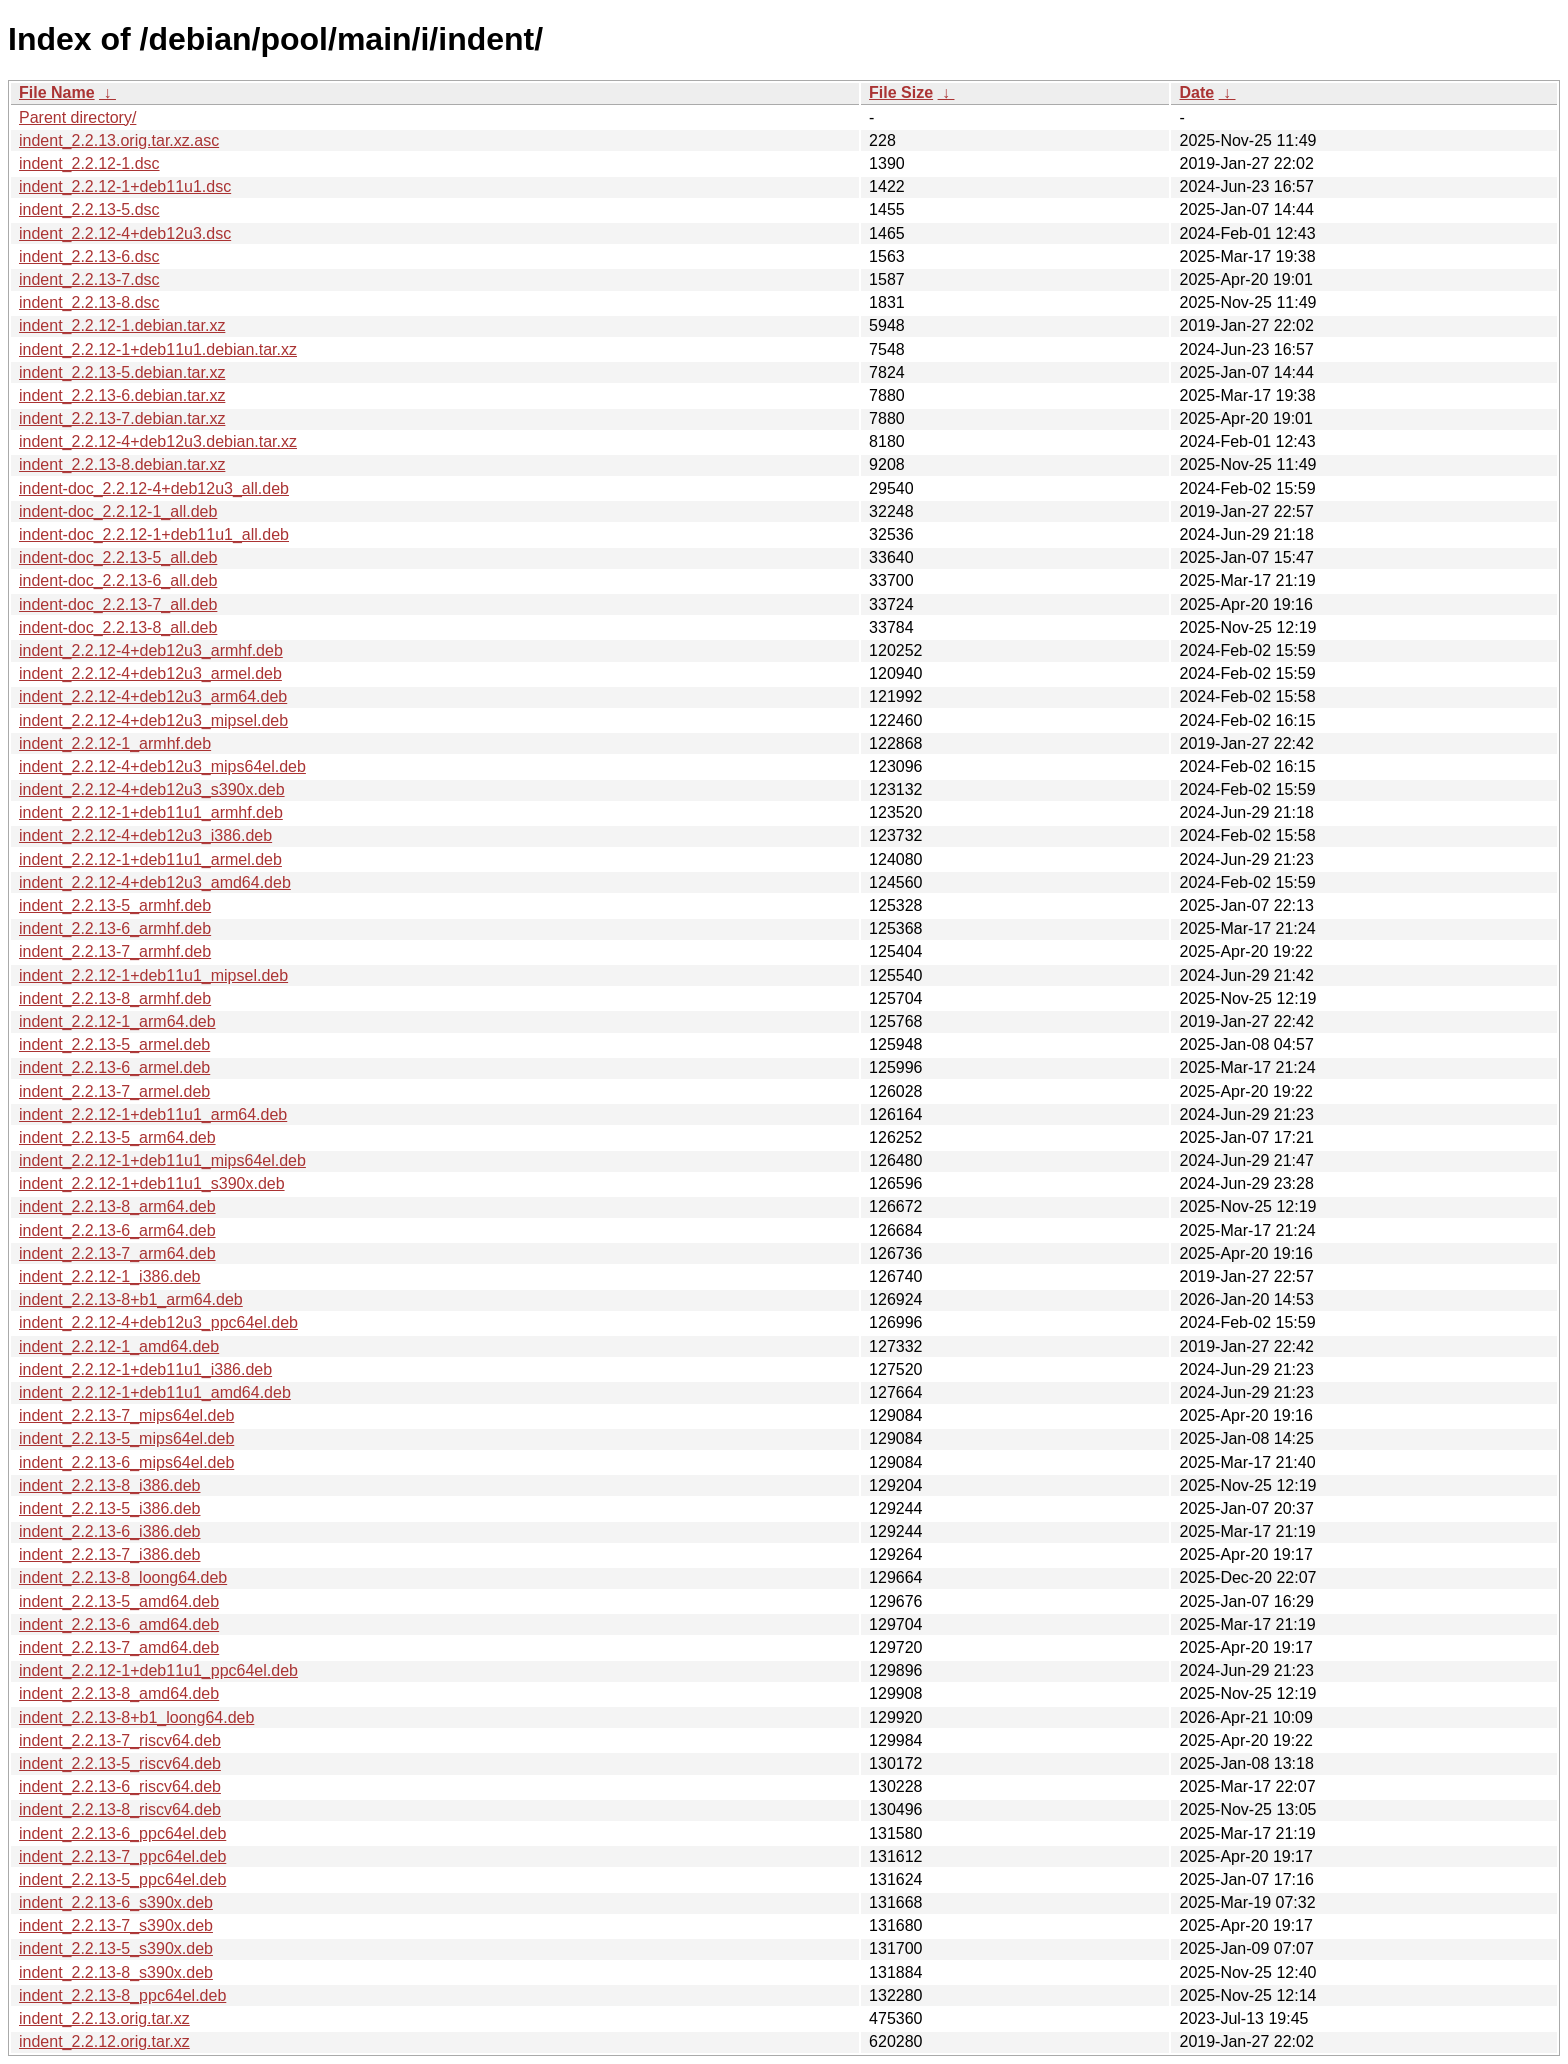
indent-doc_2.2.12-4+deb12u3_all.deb (154, 488)
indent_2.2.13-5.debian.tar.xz (122, 372)
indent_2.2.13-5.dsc (89, 209)
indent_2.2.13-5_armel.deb (114, 1044)
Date (1196, 92)
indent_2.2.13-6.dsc (89, 256)
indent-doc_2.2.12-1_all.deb (118, 511)
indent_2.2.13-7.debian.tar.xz (122, 418)
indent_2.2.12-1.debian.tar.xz (122, 325)
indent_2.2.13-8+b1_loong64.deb (136, 1717)
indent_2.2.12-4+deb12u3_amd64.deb (155, 882)
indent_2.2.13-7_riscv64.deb (120, 1740)
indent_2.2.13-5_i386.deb (110, 1508)
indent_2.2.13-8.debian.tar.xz (122, 464)
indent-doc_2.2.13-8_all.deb (118, 627)
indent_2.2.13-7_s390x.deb (116, 1925)
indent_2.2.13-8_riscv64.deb (120, 1809)
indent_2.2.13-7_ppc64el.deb (122, 1856)
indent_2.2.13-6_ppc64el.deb (122, 1833)
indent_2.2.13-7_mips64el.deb (126, 1415)
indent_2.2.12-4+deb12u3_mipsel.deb (153, 720)
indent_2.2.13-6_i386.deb (110, 1531)
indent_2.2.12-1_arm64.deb (117, 1021)
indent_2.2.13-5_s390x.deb (116, 1948)
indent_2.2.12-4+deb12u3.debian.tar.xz (158, 441)
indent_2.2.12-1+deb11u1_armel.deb (150, 859)
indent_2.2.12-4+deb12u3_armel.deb (150, 673)
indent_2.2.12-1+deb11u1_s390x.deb (152, 1183)
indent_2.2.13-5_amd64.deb (119, 1601)
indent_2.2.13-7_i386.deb (110, 1554)
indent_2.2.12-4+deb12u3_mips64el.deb (162, 766)
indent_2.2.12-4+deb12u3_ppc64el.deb (158, 1322)
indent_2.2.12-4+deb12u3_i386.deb (145, 835)
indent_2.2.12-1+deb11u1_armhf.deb (151, 812)
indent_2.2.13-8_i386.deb (110, 1485)
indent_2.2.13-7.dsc (89, 279)
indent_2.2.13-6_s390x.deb (116, 1902)
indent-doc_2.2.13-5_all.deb (118, 557)
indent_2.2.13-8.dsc (89, 302)
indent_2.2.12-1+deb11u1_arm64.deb (153, 1114)
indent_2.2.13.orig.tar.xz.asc (119, 140)
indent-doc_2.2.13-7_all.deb (118, 604)
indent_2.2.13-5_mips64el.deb (126, 1438)
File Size (901, 92)
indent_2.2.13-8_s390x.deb (116, 1972)
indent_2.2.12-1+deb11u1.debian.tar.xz (158, 349)
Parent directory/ (77, 117)
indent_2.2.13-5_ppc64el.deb (122, 1879)
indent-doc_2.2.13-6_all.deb (118, 580)
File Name (57, 92)
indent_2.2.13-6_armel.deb (114, 1067)
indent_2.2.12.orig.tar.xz (104, 2041)
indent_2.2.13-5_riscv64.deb (120, 1763)
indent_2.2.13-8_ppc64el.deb (122, 1995)
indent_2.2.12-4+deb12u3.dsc (125, 233)
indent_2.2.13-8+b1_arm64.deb (131, 1299)
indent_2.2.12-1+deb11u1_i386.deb (145, 1369)
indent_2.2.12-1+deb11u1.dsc (125, 186)
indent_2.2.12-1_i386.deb (110, 1276)
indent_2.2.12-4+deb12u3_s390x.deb (152, 789)
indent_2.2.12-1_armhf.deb (115, 743)
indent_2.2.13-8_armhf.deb (115, 998)
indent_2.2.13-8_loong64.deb (123, 1577)
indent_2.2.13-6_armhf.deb (115, 928)
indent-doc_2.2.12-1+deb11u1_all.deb (154, 534)
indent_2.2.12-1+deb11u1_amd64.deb (155, 1392)
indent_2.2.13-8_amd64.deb (119, 1693)
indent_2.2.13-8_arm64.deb (117, 1206)
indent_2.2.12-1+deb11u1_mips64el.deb (162, 1160)
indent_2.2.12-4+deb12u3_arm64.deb (153, 696)
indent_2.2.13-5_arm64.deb (117, 1137)
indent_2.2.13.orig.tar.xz (104, 2018)
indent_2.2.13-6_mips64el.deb (126, 1462)
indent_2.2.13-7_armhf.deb (115, 951)
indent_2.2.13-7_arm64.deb (117, 1253)
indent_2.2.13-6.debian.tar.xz (122, 395)
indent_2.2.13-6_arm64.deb (117, 1230)
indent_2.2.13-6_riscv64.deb (120, 1786)
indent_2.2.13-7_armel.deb (114, 1091)
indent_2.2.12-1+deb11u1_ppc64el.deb (158, 1670)
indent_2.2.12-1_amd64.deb (119, 1346)
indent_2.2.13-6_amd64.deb (119, 1624)
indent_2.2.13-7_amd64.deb (119, 1647)
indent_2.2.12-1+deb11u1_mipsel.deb (153, 975)
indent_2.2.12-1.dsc (89, 163)
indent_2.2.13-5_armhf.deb (115, 905)
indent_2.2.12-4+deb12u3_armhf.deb (151, 650)
